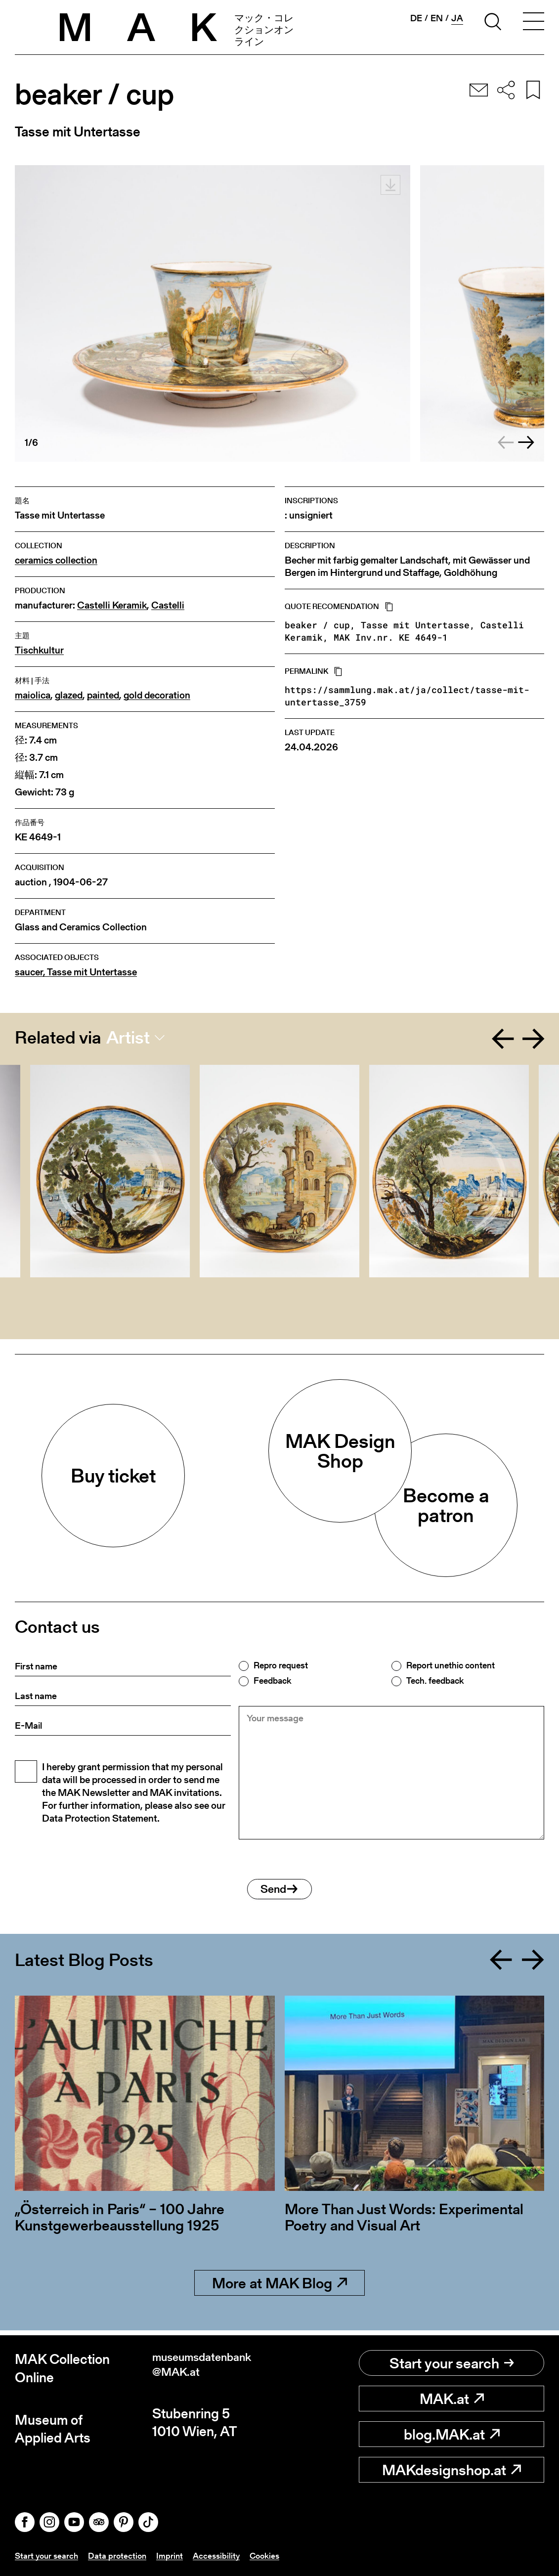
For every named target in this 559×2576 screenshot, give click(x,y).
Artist (128, 1038)
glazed (69, 695)
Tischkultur (39, 650)
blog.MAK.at (452, 2434)
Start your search (451, 2363)
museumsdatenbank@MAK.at (213, 2369)
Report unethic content (450, 1665)
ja (457, 18)
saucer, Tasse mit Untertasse (76, 972)
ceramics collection (56, 560)
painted (103, 695)
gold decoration (157, 695)
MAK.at (452, 2399)
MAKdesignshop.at (451, 2470)
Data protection (121, 2555)
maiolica (32, 695)
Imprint (174, 2555)
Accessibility (222, 2555)
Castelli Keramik (112, 605)
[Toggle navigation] (533, 23)
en (436, 18)
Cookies (272, 2555)
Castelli (167, 605)
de (416, 18)
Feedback (272, 1680)
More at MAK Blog (279, 2288)
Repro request (281, 1665)
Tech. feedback (435, 1680)
